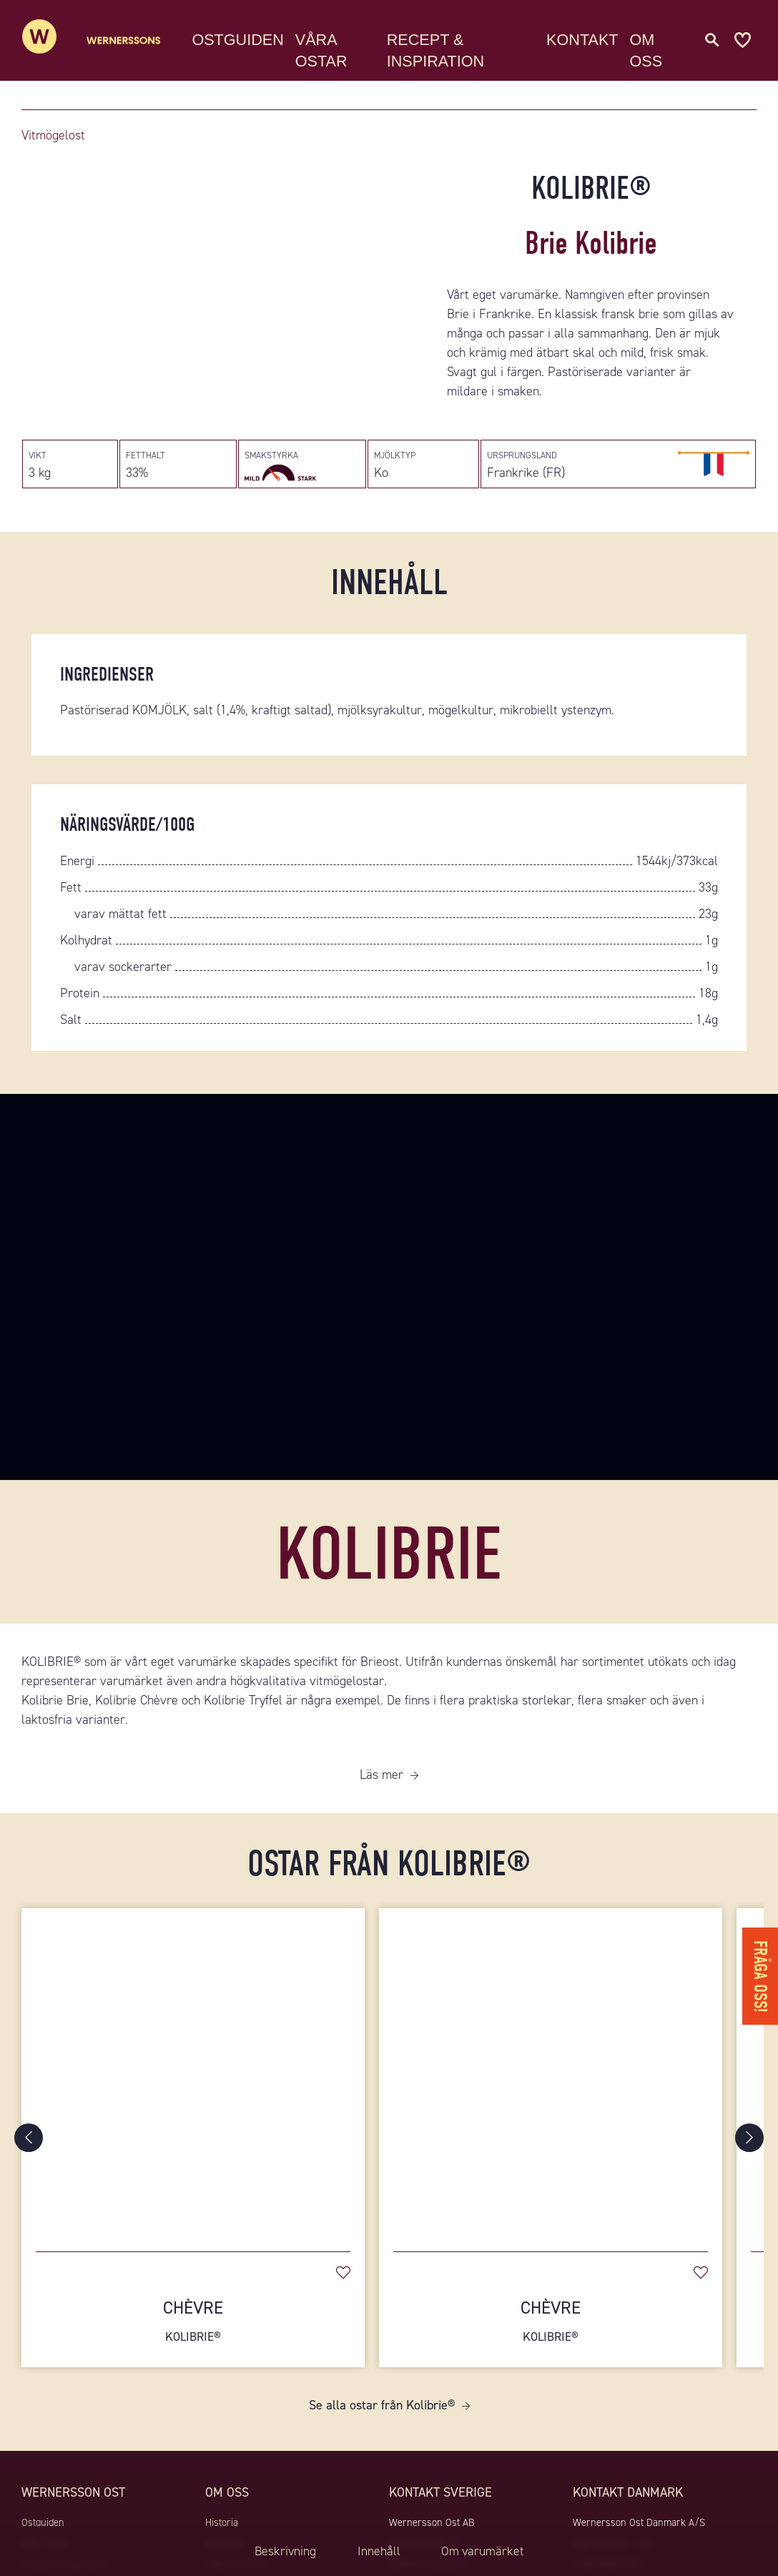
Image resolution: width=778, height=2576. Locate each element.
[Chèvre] (193, 2077)
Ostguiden (251, 39)
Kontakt (586, 39)
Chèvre (193, 2326)
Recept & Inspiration (445, 49)
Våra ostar (334, 49)
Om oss (650, 49)
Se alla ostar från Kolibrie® (382, 2410)
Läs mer (381, 1779)
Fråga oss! (760, 1974)
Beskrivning (282, 2551)
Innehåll (378, 2551)
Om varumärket (485, 2551)
